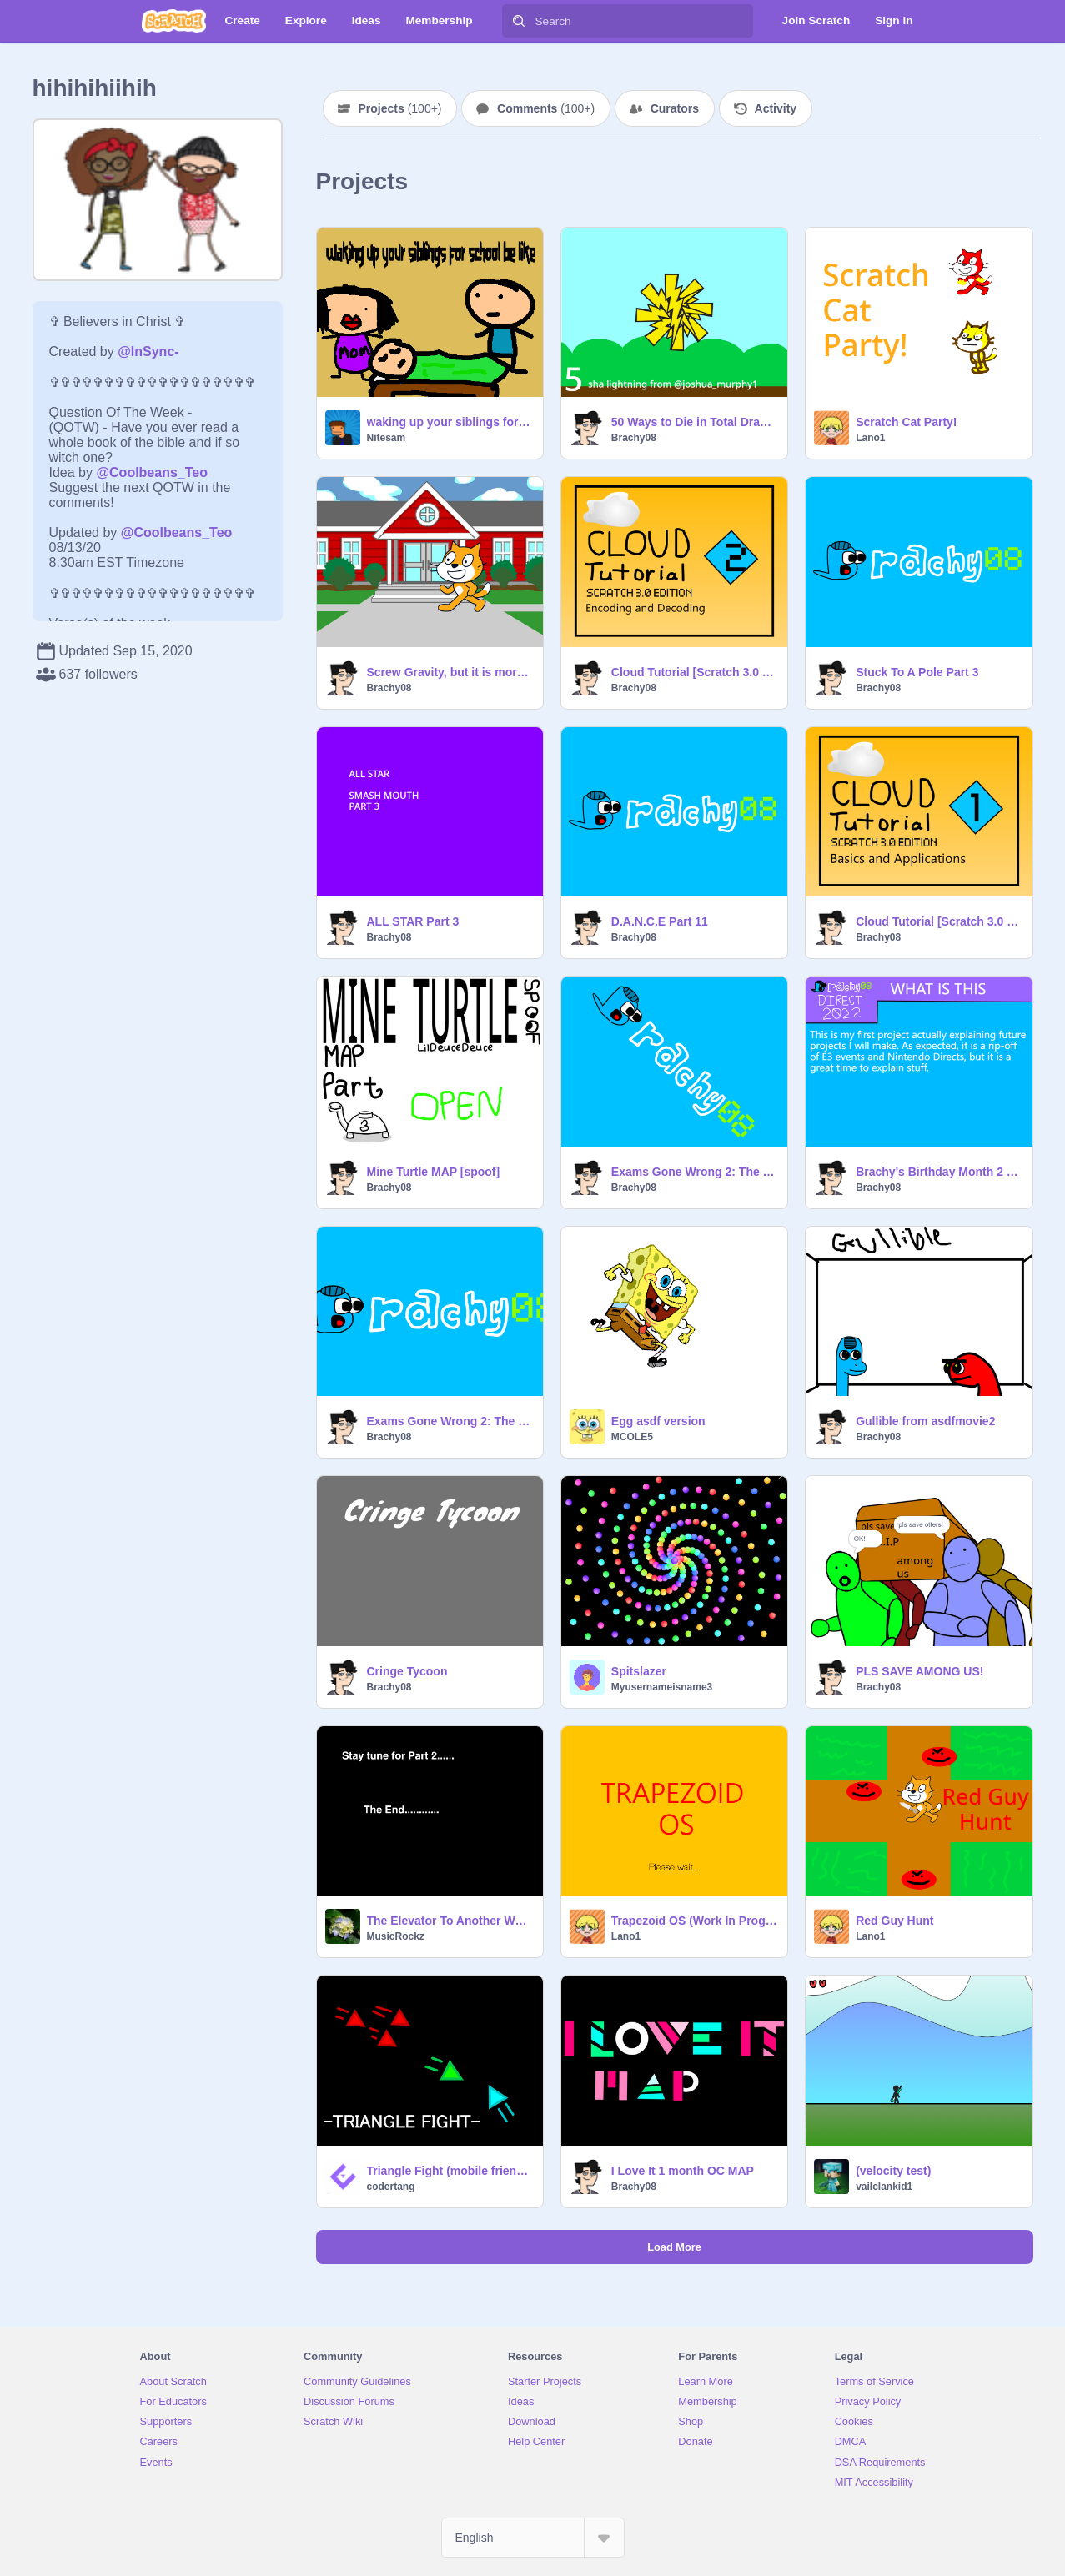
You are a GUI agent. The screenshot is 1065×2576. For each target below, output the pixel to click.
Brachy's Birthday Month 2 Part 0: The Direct (939, 1171)
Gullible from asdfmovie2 (925, 1421)
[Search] (518, 21)
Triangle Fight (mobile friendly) (450, 2170)
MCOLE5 (632, 1437)
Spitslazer (638, 1671)
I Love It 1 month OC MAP (682, 2170)
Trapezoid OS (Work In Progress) (694, 1920)
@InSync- (148, 351)
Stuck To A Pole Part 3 (917, 672)
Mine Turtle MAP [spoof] (433, 1171)
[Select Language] (533, 2538)
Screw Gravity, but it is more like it (450, 672)
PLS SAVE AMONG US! (919, 1671)
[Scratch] (174, 21)
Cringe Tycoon (407, 1671)
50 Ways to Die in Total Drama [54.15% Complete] (694, 422)
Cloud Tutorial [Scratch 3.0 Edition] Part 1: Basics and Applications (939, 921)
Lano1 (870, 438)
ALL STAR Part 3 (413, 921)
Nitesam (386, 438)
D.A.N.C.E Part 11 (659, 921)
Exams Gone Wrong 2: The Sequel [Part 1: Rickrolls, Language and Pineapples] (450, 1421)
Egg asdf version (658, 1421)
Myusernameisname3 (661, 1687)
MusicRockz (395, 1936)
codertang (391, 2186)
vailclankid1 (884, 2186)
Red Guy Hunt (894, 1920)
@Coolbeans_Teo (152, 472)
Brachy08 (633, 438)
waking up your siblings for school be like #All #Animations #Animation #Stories (450, 422)
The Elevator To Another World (450, 1920)
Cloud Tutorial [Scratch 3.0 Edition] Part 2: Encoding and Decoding (694, 672)
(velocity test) (893, 2170)
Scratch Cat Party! (906, 422)
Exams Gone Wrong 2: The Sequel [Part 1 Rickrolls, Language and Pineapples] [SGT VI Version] (694, 1171)
